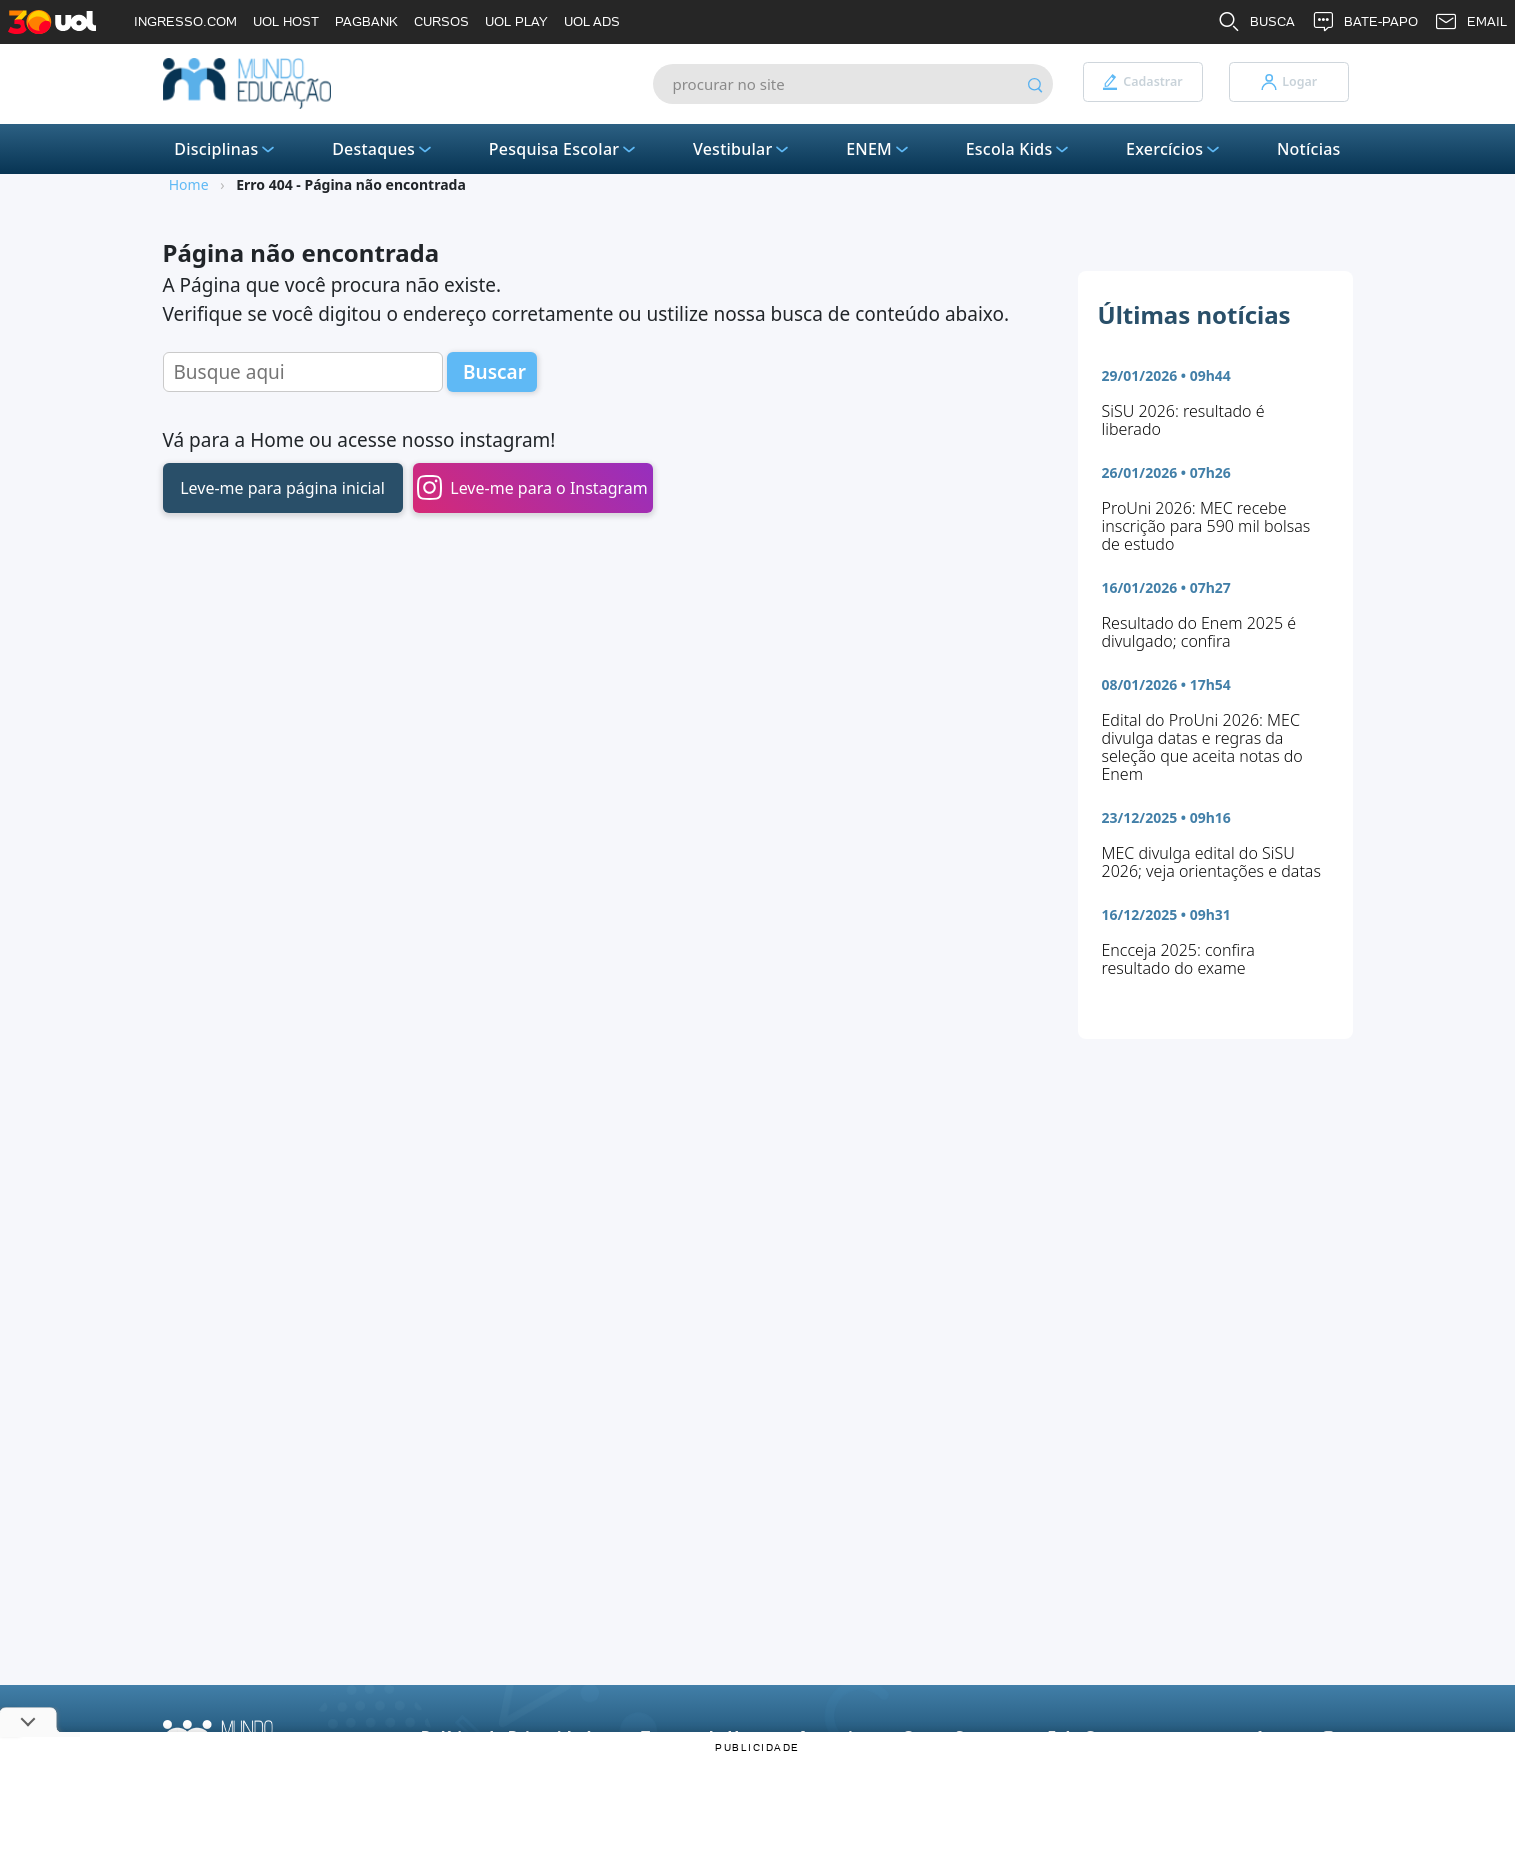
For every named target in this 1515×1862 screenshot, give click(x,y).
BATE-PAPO (1364, 22)
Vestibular (743, 149)
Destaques (383, 149)
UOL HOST (286, 21)
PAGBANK (366, 21)
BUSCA (1256, 22)
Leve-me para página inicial (282, 488)
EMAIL (1470, 22)
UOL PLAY (516, 21)
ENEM (879, 149)
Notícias (1309, 149)
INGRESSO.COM (185, 21)
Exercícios (1174, 149)
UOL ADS (592, 21)
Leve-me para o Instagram (532, 487)
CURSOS (441, 21)
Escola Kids (1019, 149)
